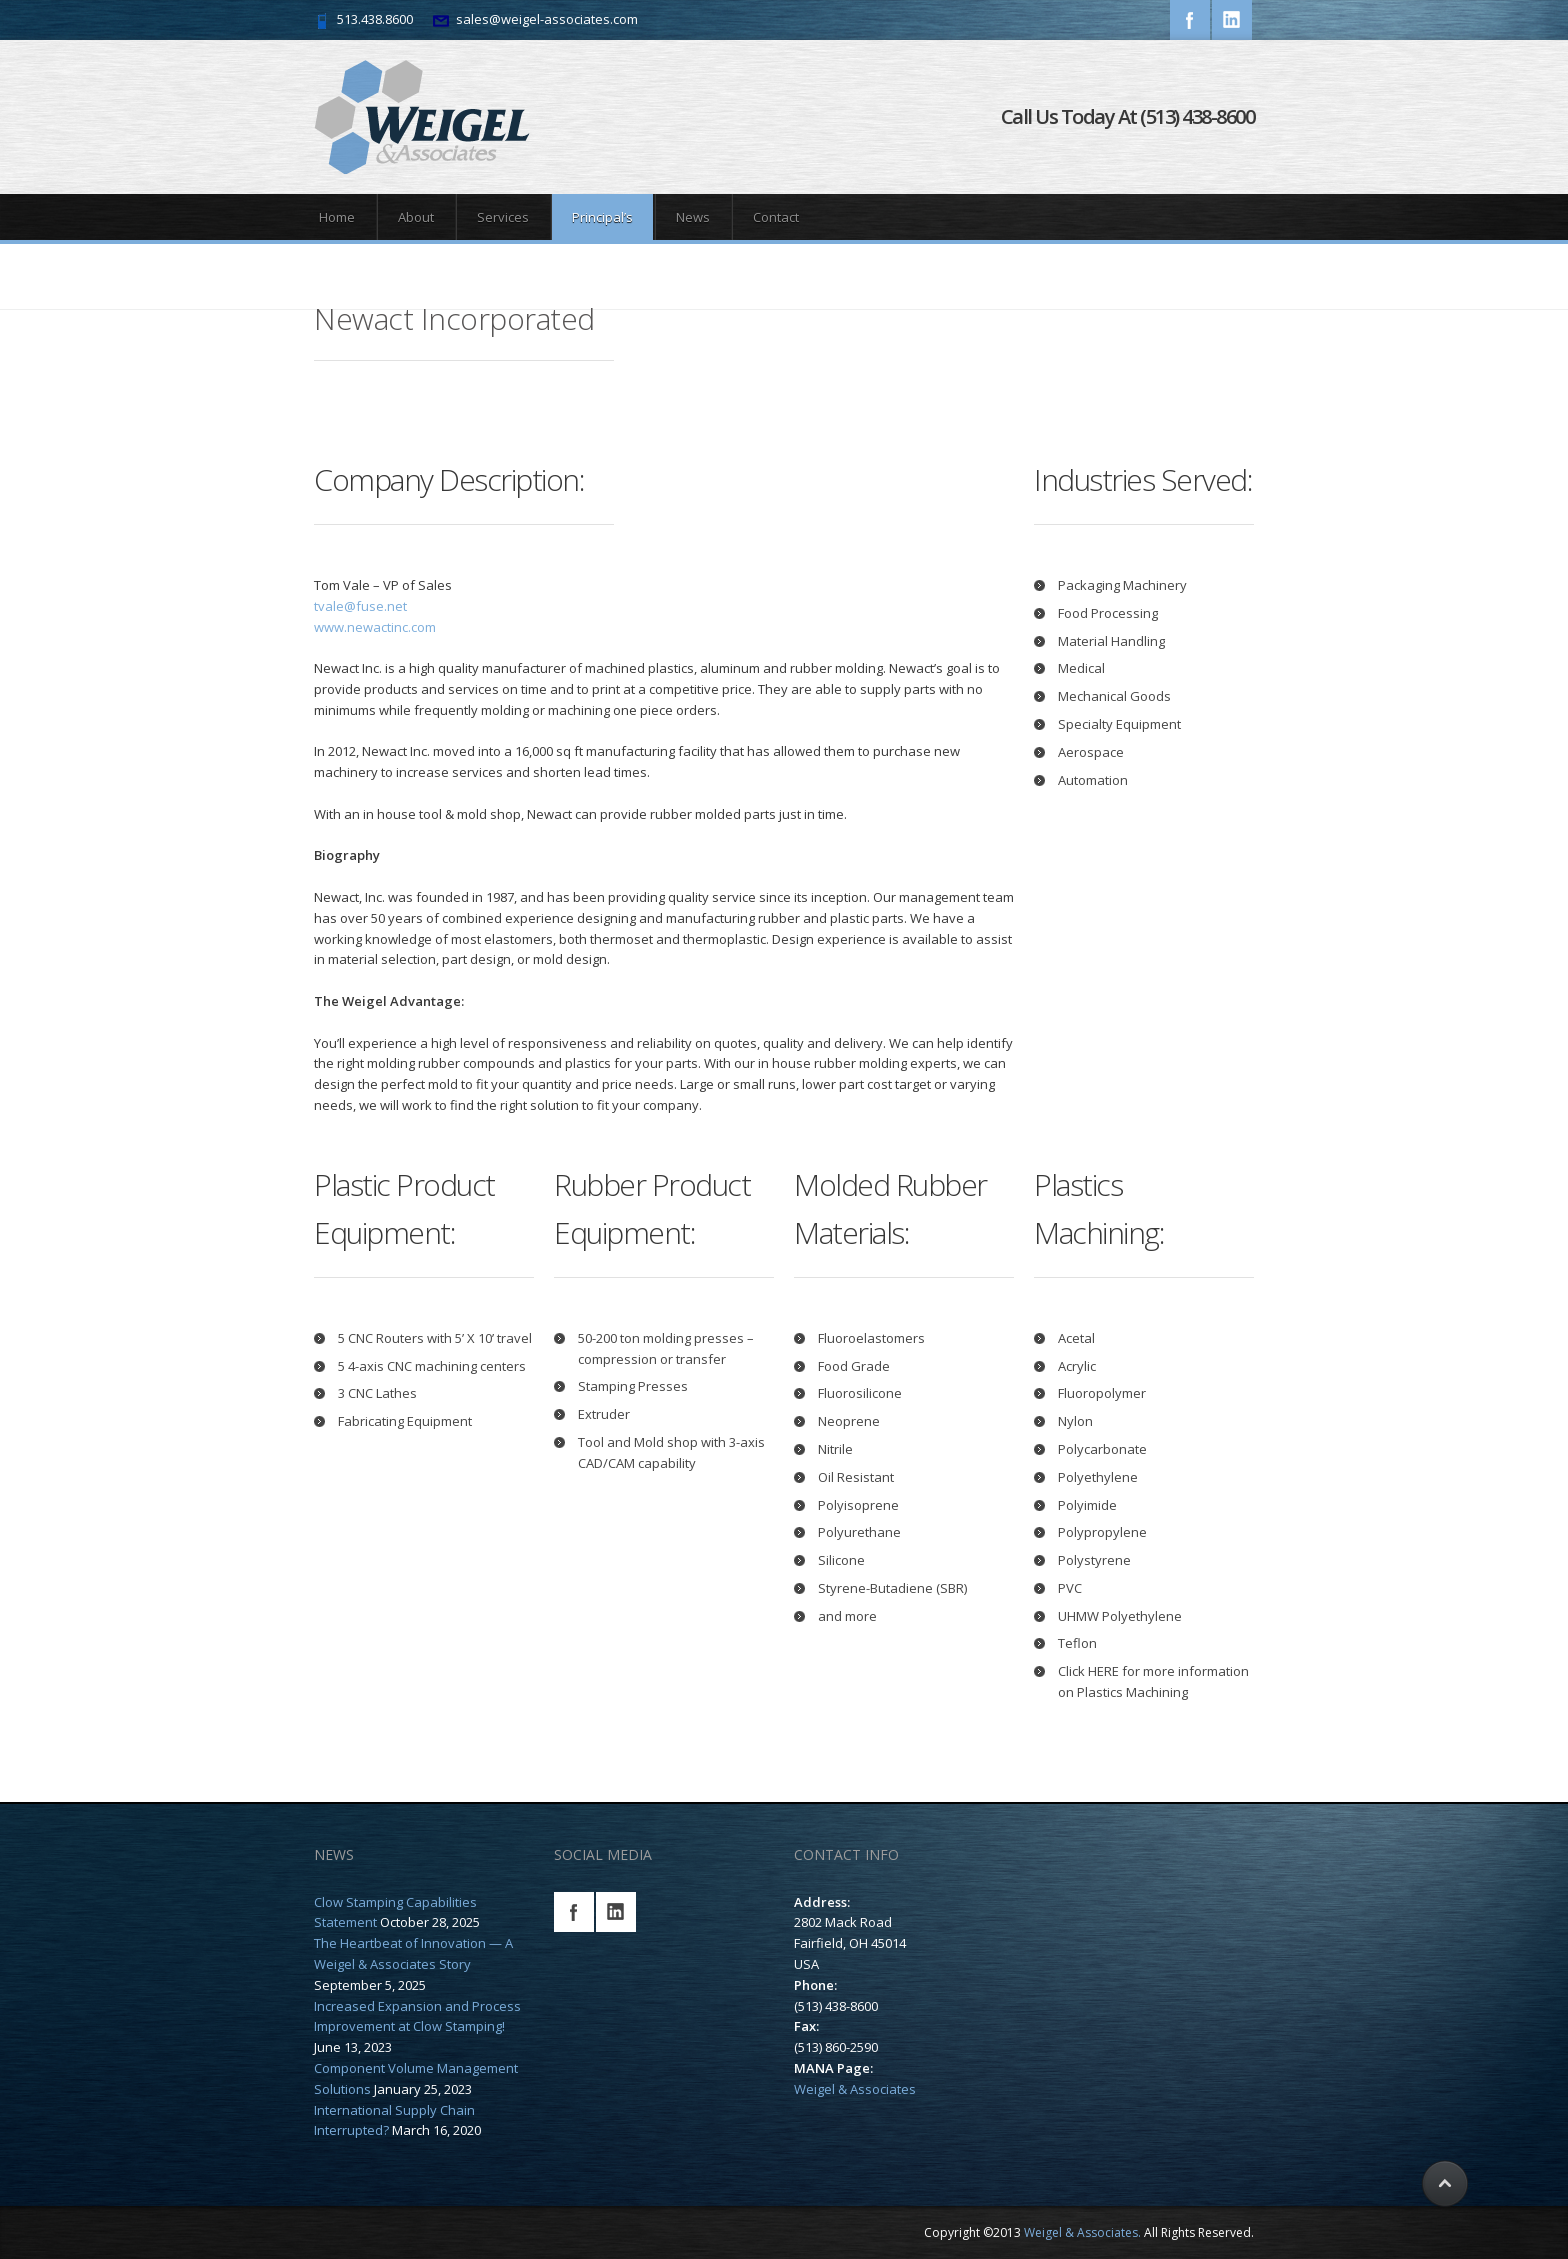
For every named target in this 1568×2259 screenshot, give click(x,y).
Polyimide (1087, 1505)
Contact (776, 217)
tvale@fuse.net (360, 606)
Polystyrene (1094, 1560)
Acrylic (1077, 1366)
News (693, 217)
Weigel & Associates (855, 2089)
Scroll (1443, 2184)
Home (337, 217)
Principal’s (602, 217)
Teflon (1077, 1643)
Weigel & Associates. (1082, 2232)
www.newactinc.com (375, 627)
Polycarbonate (1102, 1449)
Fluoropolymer (1102, 1393)
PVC (1070, 1588)
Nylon (1075, 1421)
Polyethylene (1098, 1477)
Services (503, 217)
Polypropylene (1102, 1532)
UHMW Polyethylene (1120, 1616)
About (416, 217)
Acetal (1076, 1338)
